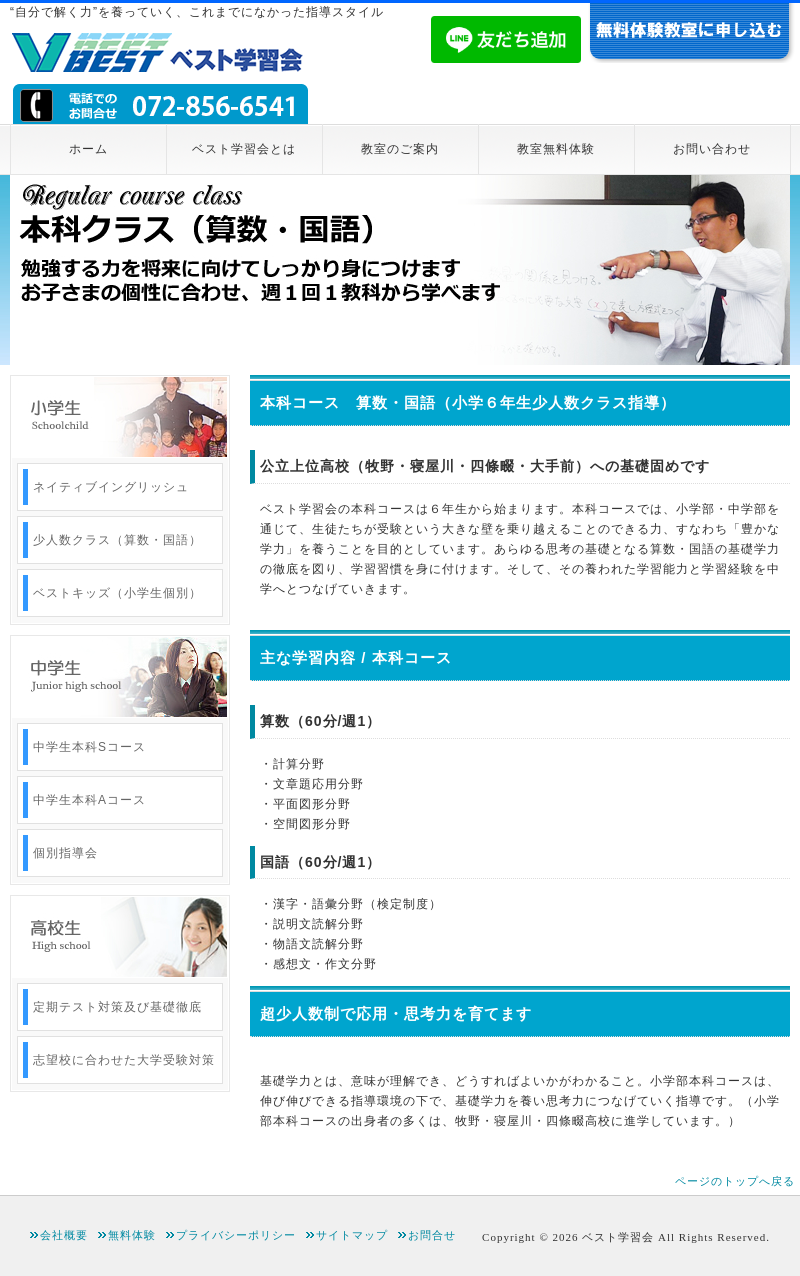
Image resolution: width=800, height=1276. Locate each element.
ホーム (88, 149)
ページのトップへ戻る (735, 1181)
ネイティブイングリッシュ (111, 487)
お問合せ (432, 1235)
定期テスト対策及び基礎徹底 (117, 1007)
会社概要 (64, 1235)
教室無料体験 (556, 149)
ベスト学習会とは (244, 149)
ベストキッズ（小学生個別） (117, 593)
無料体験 (132, 1235)
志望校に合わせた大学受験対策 (124, 1060)
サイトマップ (352, 1235)
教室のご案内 (400, 149)
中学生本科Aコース (89, 800)
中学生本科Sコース (89, 747)
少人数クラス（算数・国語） (117, 540)
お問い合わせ (712, 149)
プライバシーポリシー (236, 1235)
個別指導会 (65, 853)
